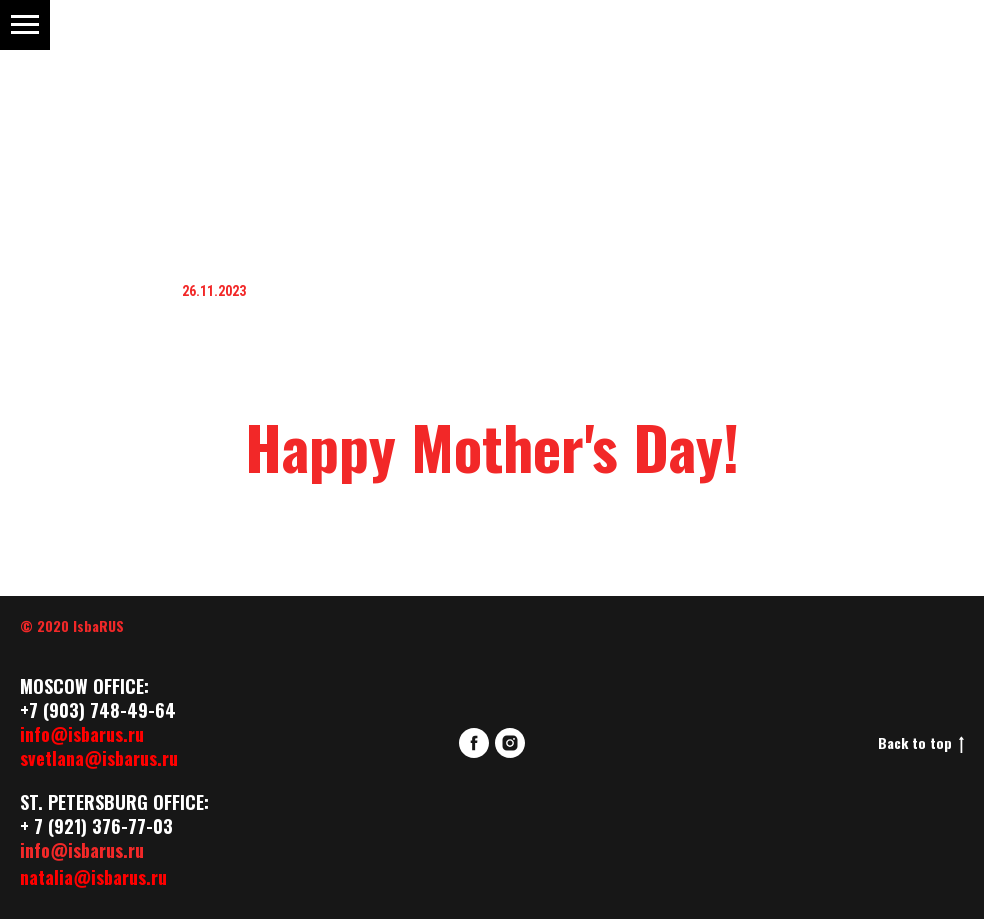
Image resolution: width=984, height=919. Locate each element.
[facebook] (474, 743)
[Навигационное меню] (25, 25)
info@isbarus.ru (82, 734)
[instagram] (510, 743)
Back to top (921, 743)
